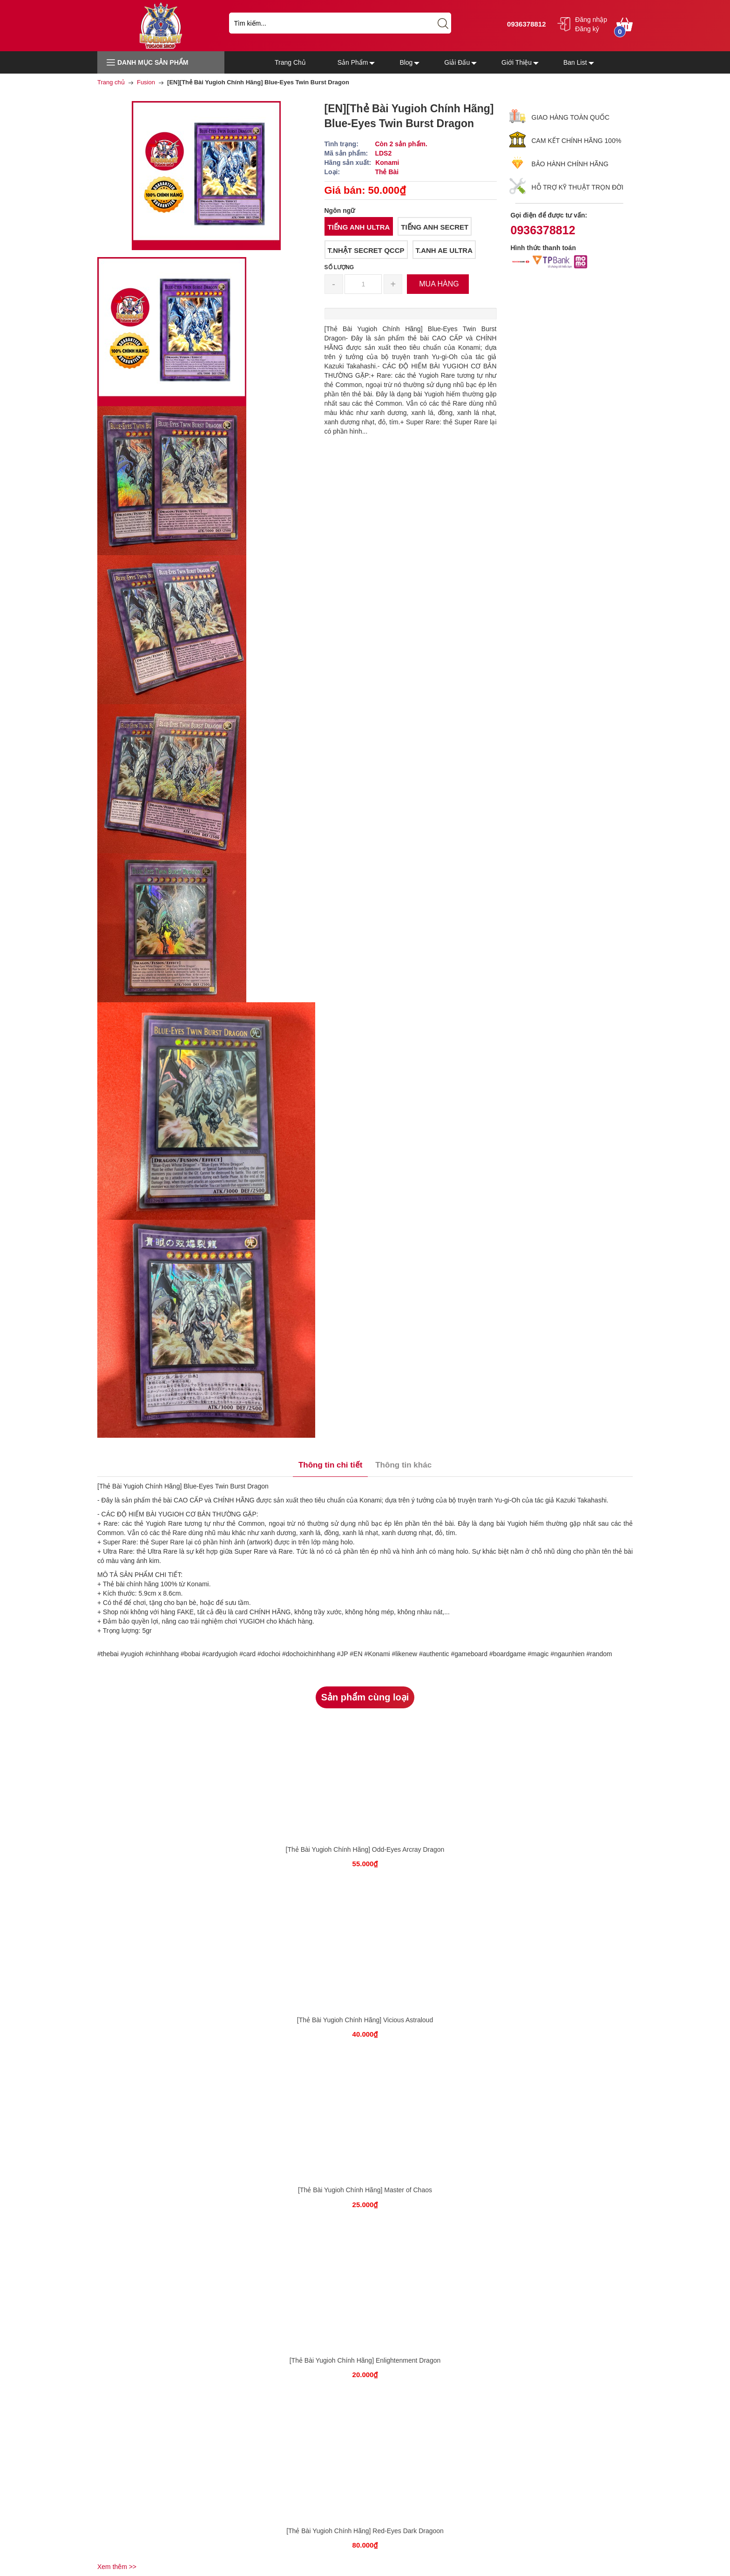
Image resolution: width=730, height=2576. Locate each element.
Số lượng (339, 267)
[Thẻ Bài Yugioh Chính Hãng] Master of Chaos (365, 2190)
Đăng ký (587, 29)
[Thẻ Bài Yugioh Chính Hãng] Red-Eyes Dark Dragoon (365, 2531)
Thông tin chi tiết (330, 1465)
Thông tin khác (403, 1465)
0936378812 (525, 24)
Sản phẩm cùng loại (365, 1697)
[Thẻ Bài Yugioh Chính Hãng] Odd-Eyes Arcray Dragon (365, 1849)
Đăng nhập (591, 19)
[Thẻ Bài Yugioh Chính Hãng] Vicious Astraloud (365, 2020)
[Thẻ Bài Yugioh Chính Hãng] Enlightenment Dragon (365, 2360)
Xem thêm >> (116, 2566)
